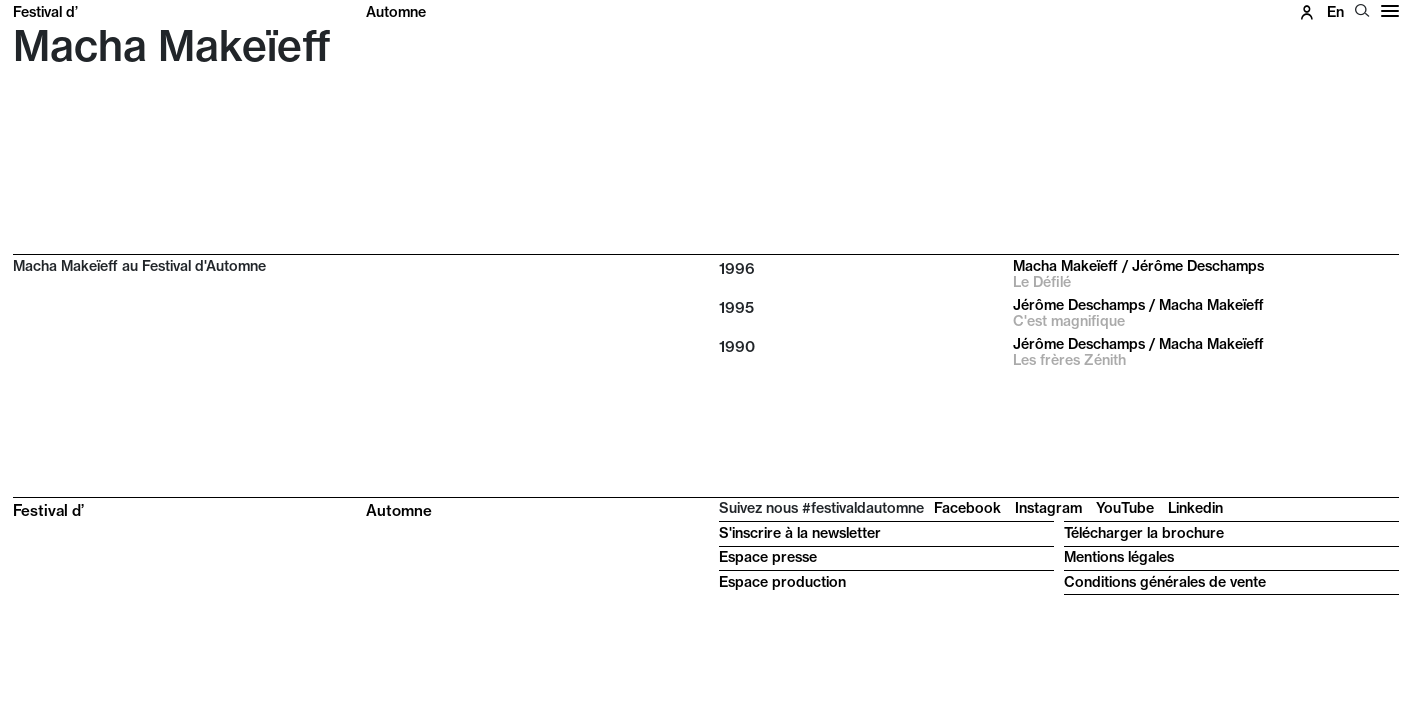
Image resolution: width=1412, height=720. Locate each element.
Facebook (967, 508)
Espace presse (768, 557)
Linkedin (1195, 508)
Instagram (1048, 508)
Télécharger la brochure (1144, 533)
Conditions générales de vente (1165, 582)
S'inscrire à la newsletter (800, 533)
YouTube (1125, 508)
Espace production (782, 582)
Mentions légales (1119, 557)
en (1335, 12)
